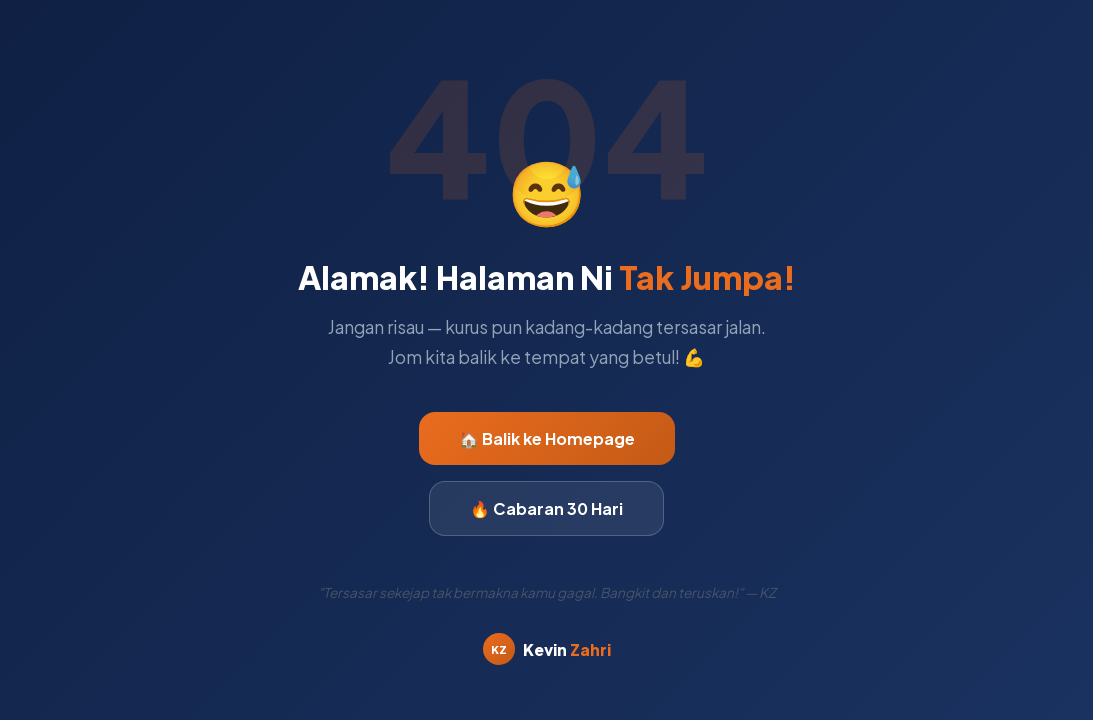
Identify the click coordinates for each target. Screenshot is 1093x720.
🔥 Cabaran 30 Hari (546, 508)
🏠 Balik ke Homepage (547, 438)
